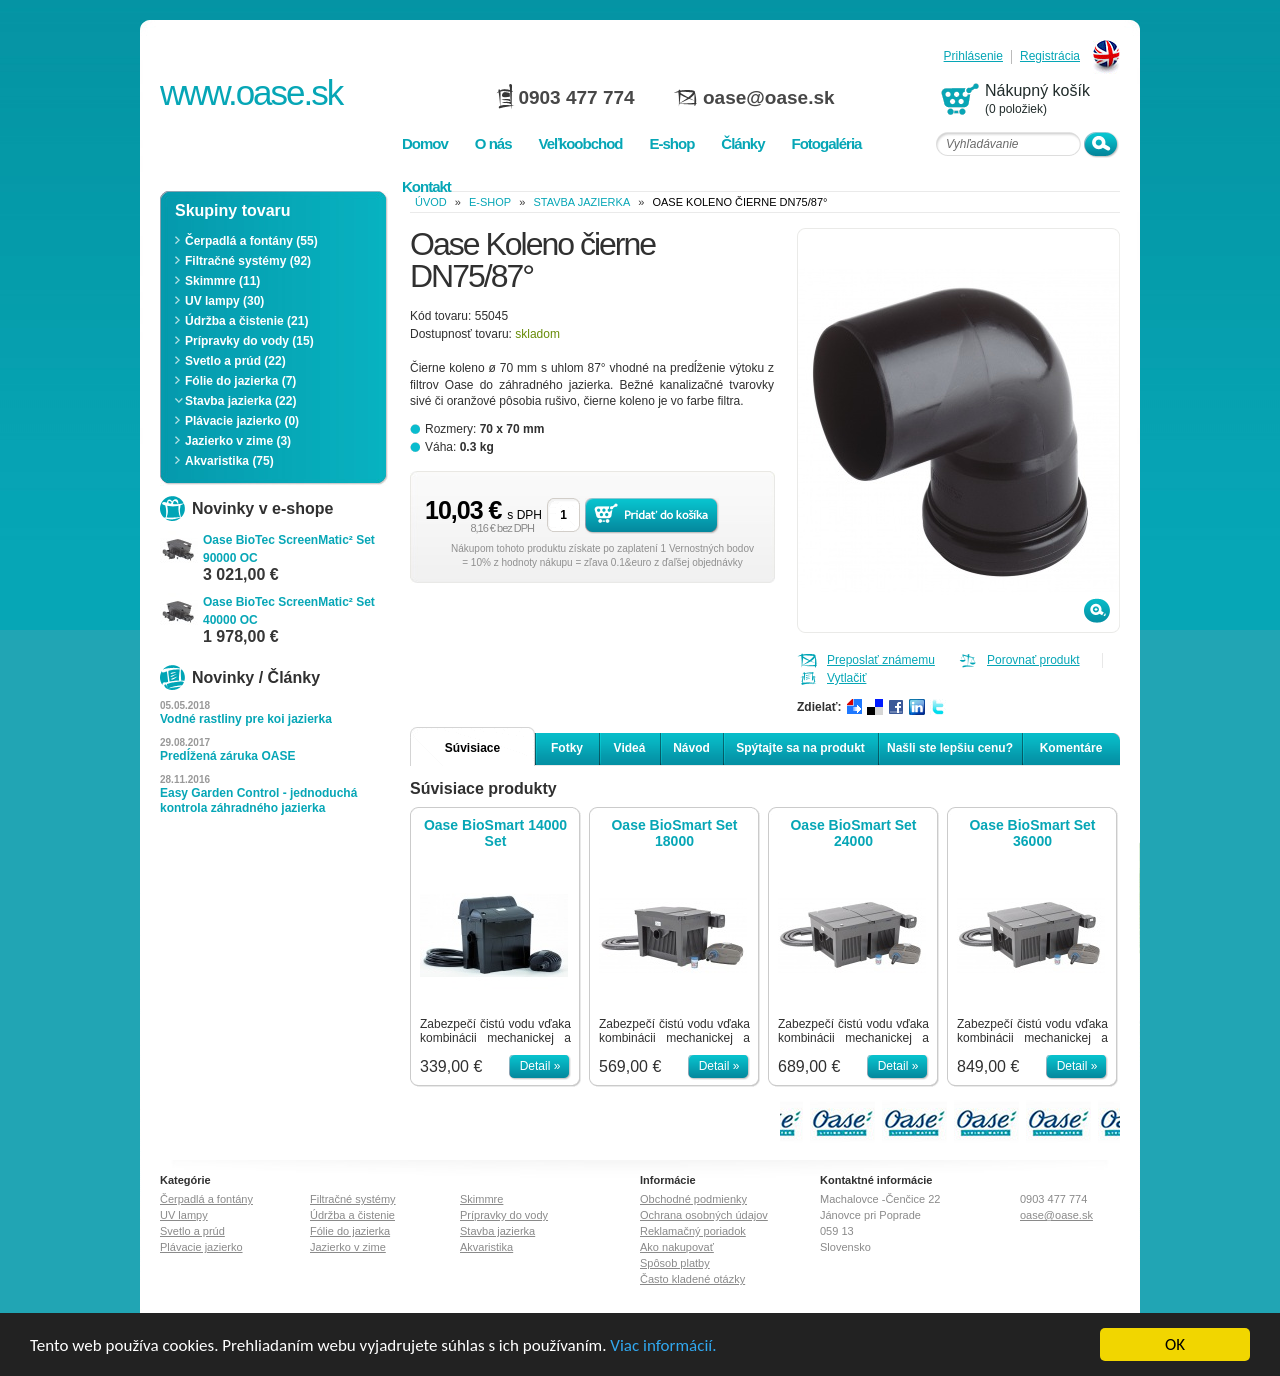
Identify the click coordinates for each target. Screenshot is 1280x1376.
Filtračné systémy (353, 1199)
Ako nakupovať (677, 1247)
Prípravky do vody (504, 1215)
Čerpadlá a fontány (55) (251, 241)
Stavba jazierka (581, 202)
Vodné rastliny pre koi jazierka (246, 719)
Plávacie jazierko (201, 1247)
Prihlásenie (973, 56)
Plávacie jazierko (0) (242, 421)
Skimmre (481, 1199)
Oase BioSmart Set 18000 (674, 833)
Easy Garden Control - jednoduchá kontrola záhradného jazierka (258, 800)
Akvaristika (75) (229, 461)
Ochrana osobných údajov (704, 1215)
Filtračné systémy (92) (248, 261)
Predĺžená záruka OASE (227, 756)
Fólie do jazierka (350, 1231)
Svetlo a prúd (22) (235, 361)
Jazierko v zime (348, 1247)
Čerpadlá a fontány (206, 1199)
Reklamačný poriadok (693, 1231)
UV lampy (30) (224, 301)
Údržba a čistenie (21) (246, 321)
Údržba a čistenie (352, 1215)
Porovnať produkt (1033, 660)
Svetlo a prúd (192, 1231)
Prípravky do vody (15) (249, 341)
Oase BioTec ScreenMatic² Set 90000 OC (289, 549)
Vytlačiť (846, 678)
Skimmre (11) (222, 281)
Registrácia (1050, 56)
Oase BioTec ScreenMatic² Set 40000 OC (289, 611)
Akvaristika (486, 1247)
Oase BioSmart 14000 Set (495, 833)
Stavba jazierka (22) (240, 401)
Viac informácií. (663, 1345)
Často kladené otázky (692, 1279)
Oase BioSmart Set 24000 (853, 833)
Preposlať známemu (881, 660)
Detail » (540, 1066)
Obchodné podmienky (693, 1199)
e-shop (490, 202)
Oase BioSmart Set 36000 (1032, 833)
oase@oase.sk (769, 97)
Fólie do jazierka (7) (240, 381)
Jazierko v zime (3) (238, 441)
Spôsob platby (675, 1263)
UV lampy (184, 1215)
